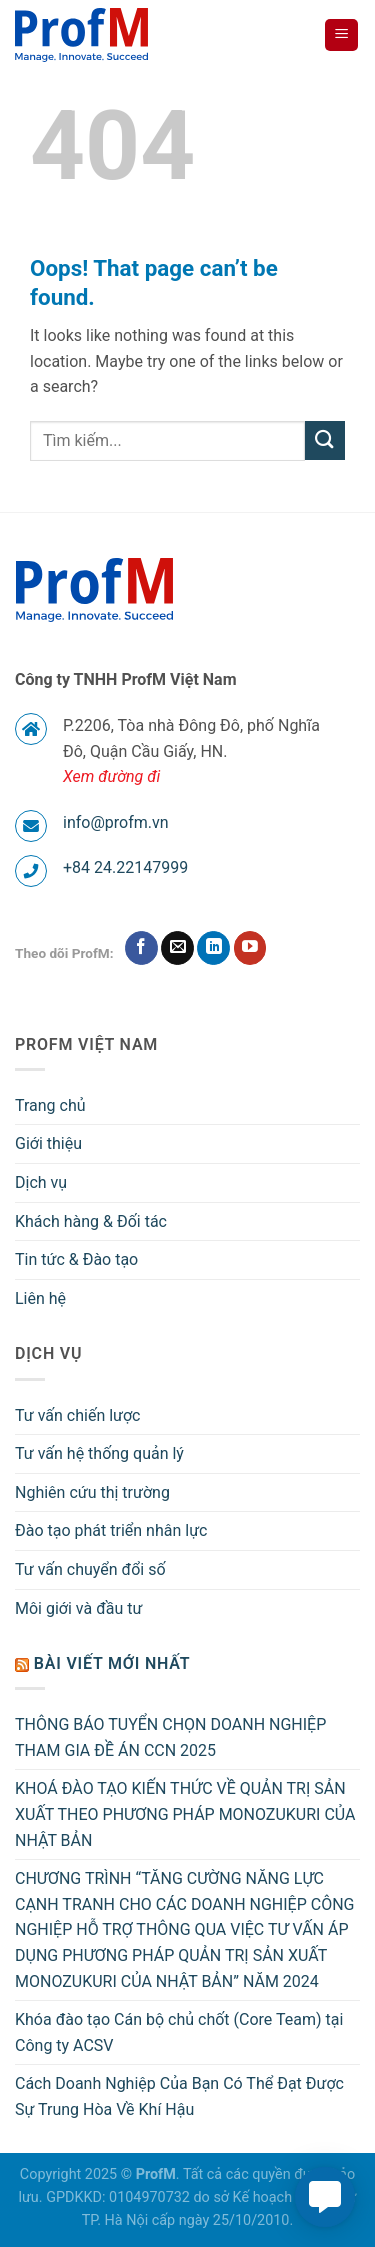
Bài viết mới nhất (112, 1663)
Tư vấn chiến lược (78, 1415)
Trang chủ (50, 1105)
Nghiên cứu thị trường (92, 1492)
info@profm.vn (116, 822)
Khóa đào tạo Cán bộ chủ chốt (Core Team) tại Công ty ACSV (179, 2032)
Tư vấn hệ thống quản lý (99, 1453)
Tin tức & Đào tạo (76, 1259)
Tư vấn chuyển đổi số (90, 1569)
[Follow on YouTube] (250, 948)
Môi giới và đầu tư (78, 1608)
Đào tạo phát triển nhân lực (111, 1530)
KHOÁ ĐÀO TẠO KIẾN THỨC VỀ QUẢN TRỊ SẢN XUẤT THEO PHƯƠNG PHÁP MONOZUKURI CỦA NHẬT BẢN (185, 1814)
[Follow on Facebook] (141, 948)
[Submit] (325, 440)
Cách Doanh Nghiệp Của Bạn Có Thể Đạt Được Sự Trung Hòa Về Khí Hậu (179, 2096)
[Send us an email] (177, 948)
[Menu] (341, 35)
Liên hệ (40, 1298)
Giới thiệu (48, 1143)
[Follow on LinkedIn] (213, 948)
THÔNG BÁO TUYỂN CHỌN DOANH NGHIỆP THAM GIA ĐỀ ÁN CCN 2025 (170, 1737)
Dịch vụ (41, 1182)
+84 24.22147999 (125, 867)
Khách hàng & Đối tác (91, 1221)
